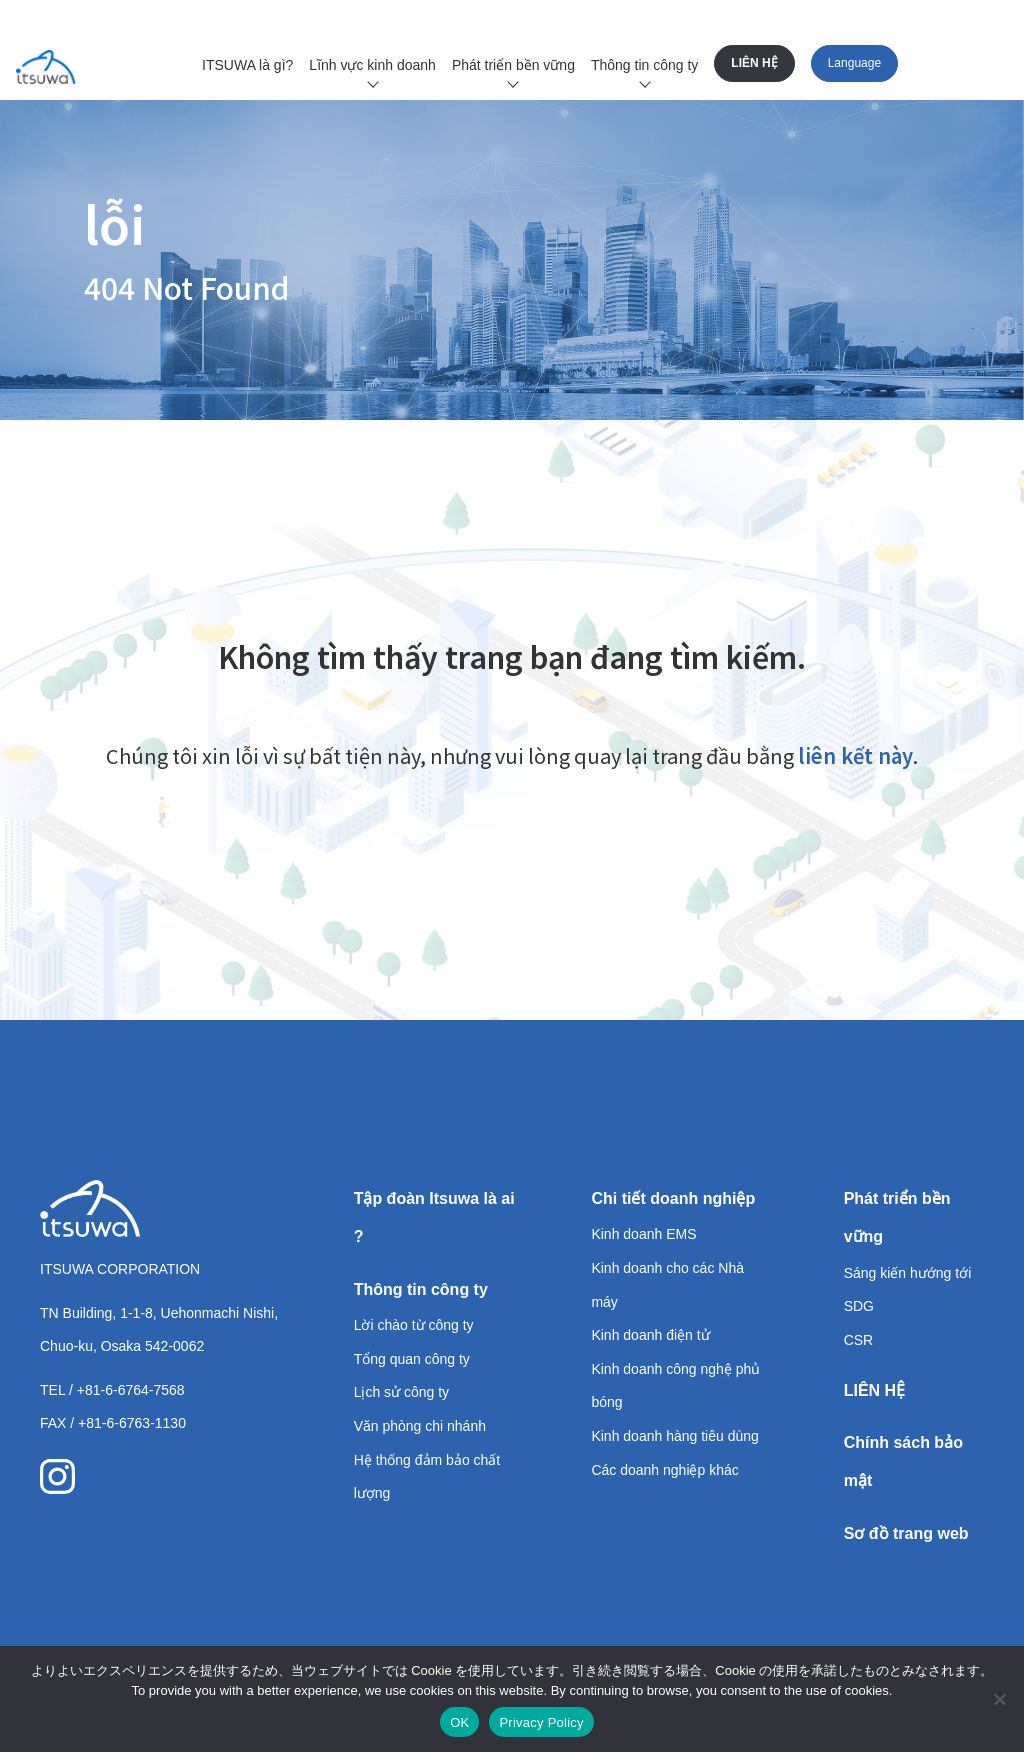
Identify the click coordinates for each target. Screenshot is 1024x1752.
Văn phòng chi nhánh (420, 1426)
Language (854, 63)
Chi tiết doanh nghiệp (673, 1198)
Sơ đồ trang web (906, 1533)
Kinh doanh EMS (643, 1234)
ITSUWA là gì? (247, 65)
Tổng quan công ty (412, 1359)
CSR (859, 1340)
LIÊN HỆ (754, 63)
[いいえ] (999, 1699)
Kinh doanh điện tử (650, 1335)
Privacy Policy (541, 1722)
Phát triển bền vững (513, 65)
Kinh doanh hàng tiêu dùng (674, 1436)
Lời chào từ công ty (414, 1325)
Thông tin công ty (644, 65)
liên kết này (855, 755)
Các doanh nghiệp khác (664, 1470)
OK (459, 1722)
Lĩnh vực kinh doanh (372, 65)
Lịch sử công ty (402, 1392)
